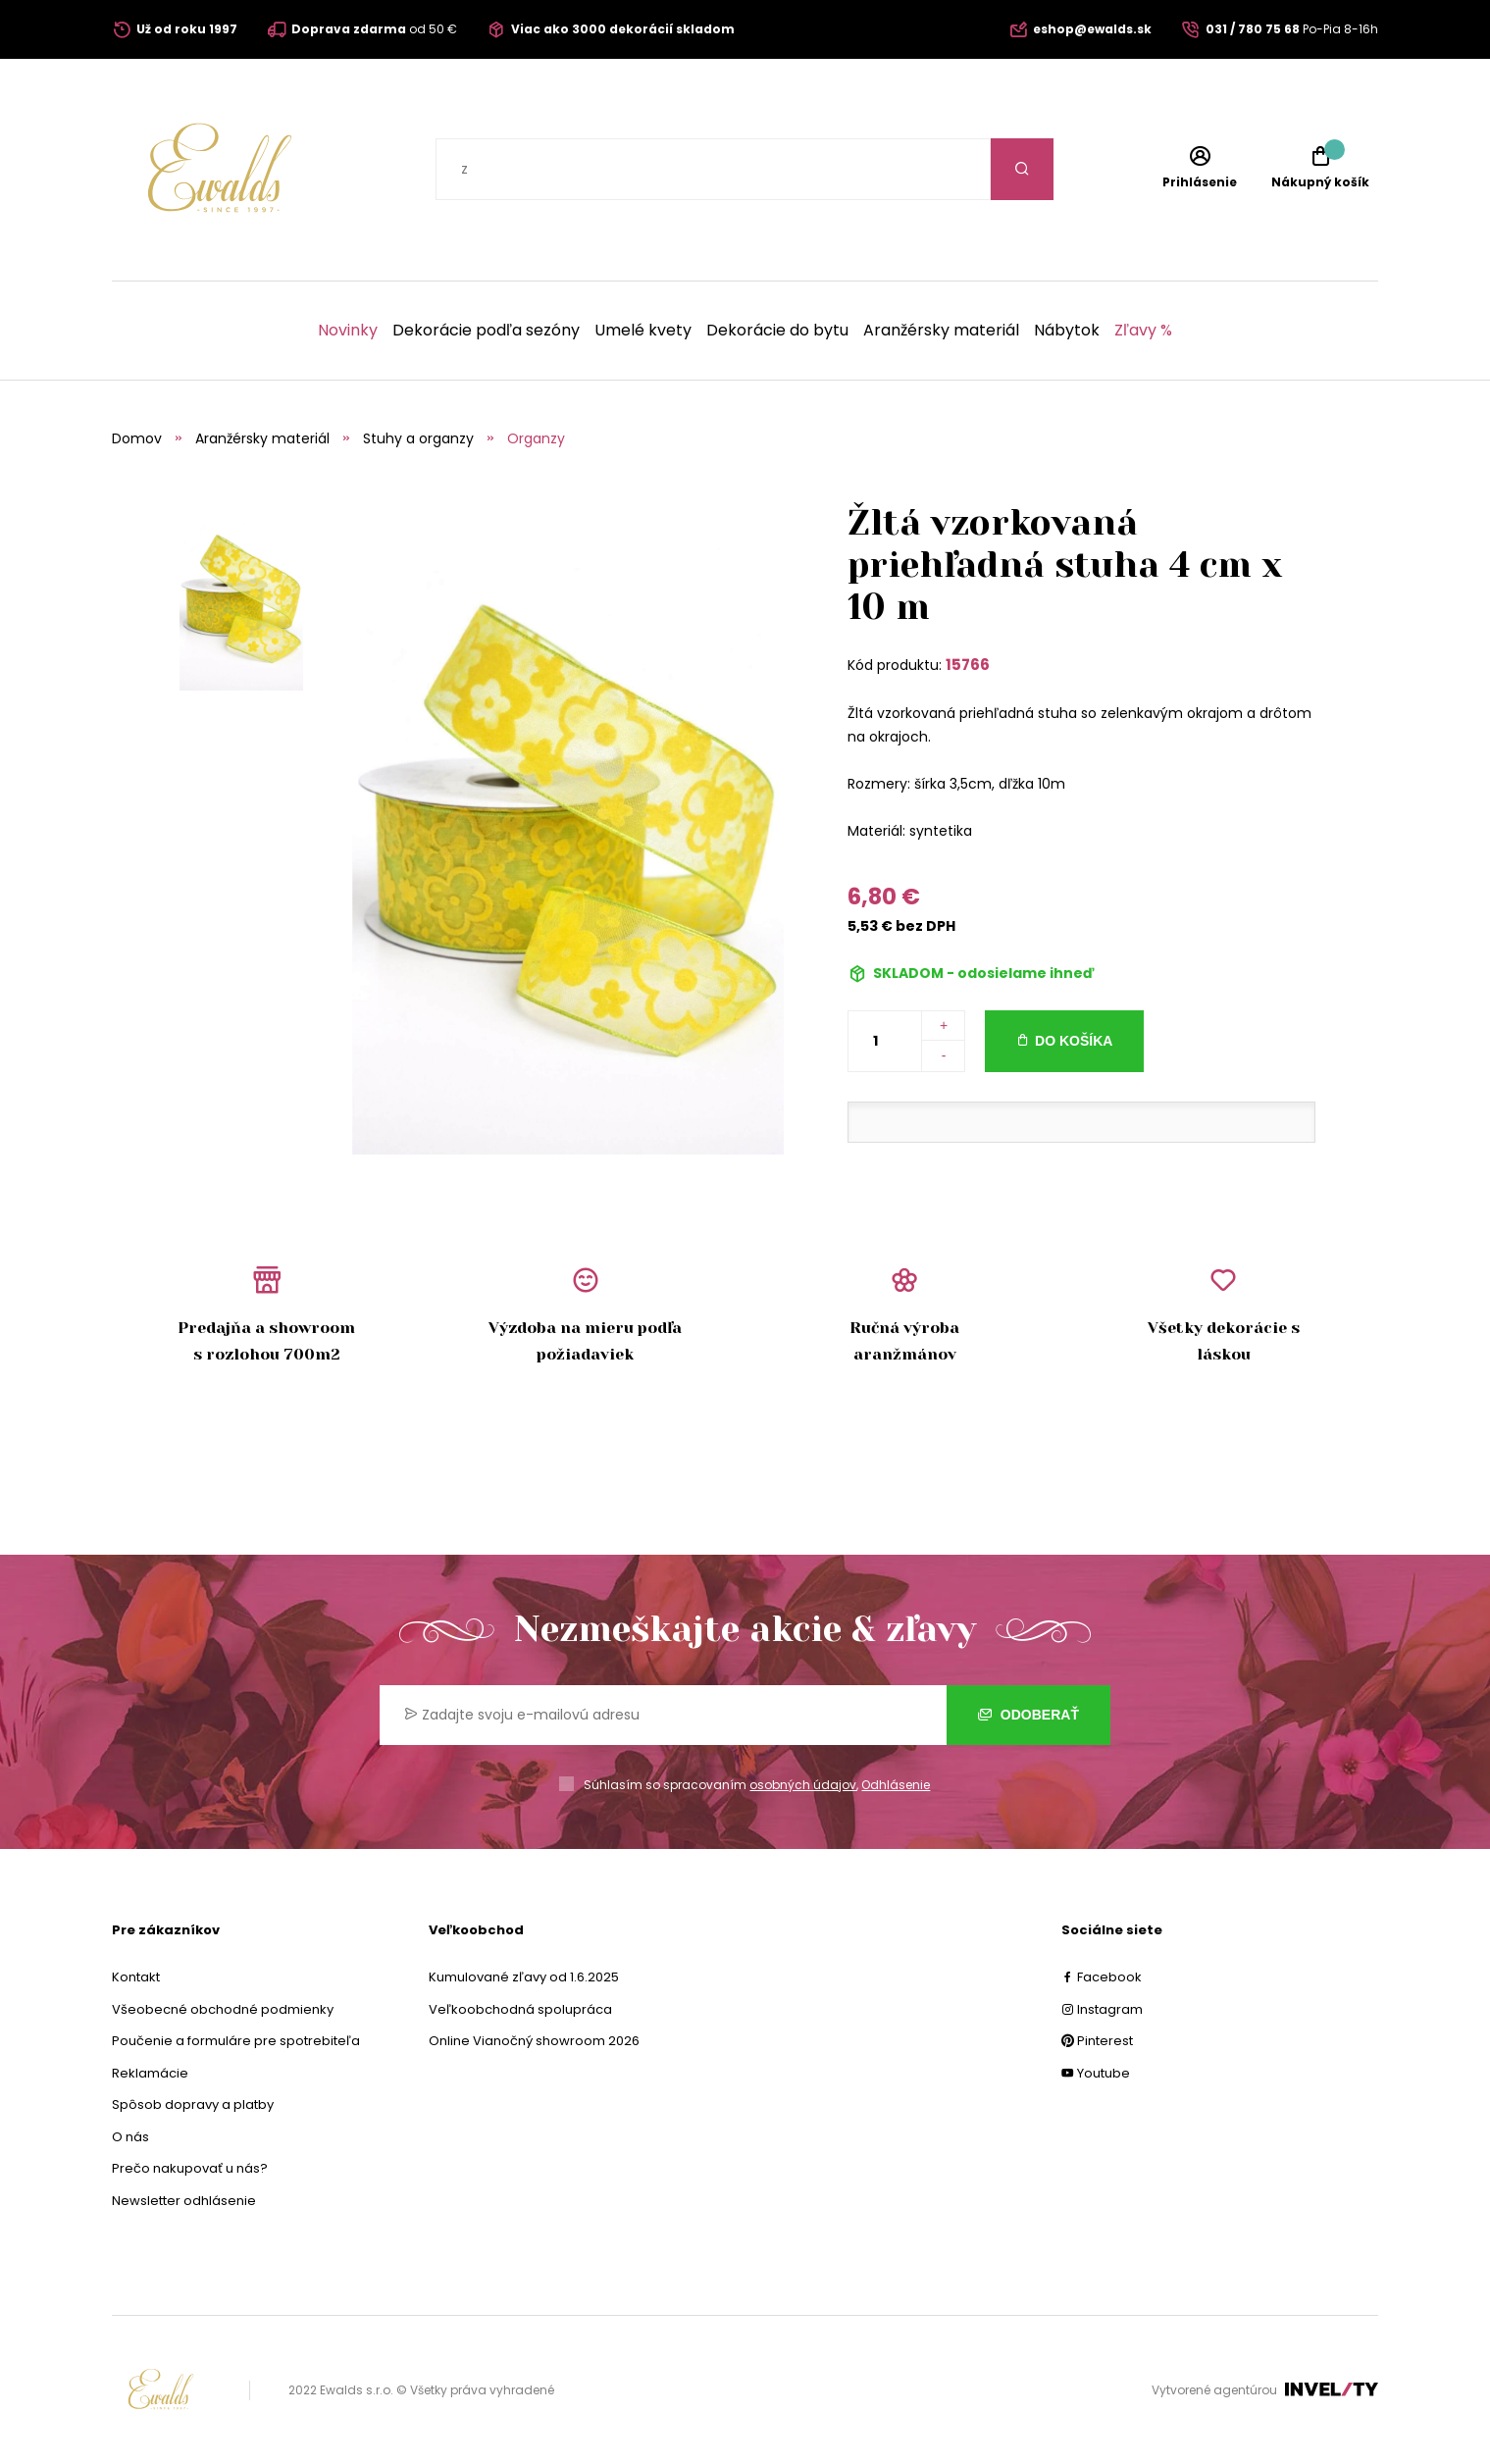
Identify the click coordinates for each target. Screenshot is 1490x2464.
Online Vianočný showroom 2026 (534, 2040)
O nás (130, 2137)
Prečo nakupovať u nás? (190, 2168)
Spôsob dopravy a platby (193, 2104)
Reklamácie (150, 2073)
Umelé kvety (643, 330)
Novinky (348, 330)
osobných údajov (802, 1784)
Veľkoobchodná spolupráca (520, 2009)
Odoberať (1028, 1714)
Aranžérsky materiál (941, 330)
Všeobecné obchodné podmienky (223, 2009)
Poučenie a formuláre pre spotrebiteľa (236, 2040)
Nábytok (1067, 330)
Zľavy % (1143, 330)
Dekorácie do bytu (777, 330)
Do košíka (1073, 1041)
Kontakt (136, 1977)
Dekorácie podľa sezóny (486, 330)
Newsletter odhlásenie (184, 2200)
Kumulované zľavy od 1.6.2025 (524, 1977)
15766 (968, 664)
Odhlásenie (895, 1784)
